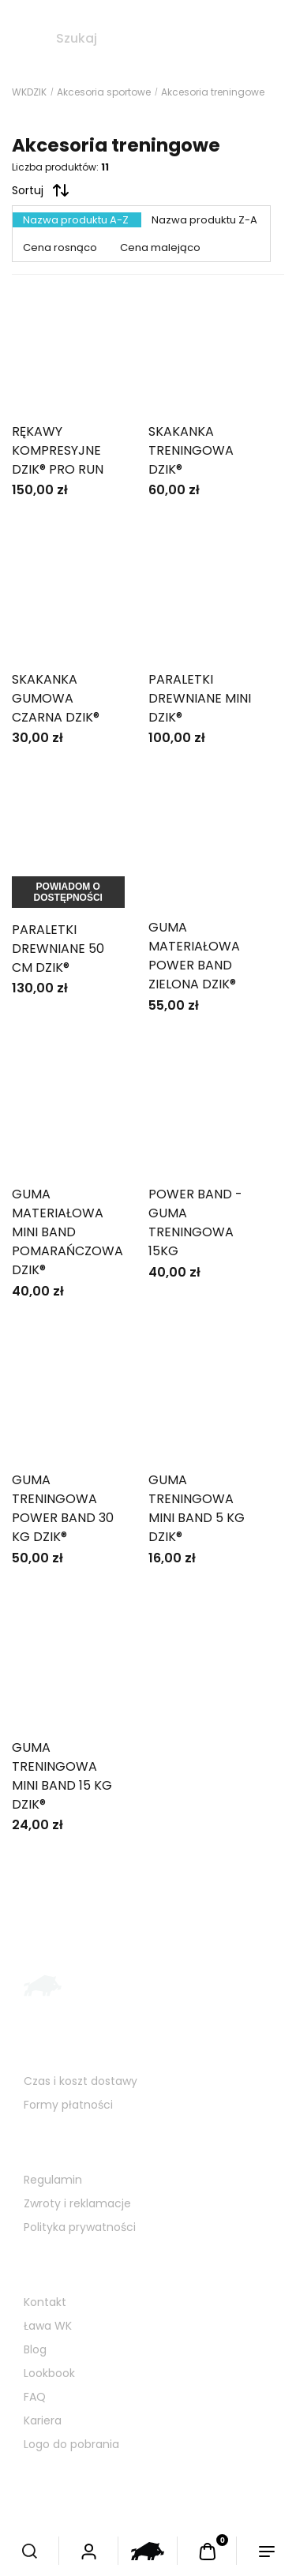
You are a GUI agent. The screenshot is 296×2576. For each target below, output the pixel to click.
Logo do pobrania (71, 2444)
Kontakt (45, 2302)
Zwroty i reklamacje (77, 2203)
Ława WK (48, 2326)
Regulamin (53, 2180)
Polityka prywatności (80, 2227)
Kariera (43, 2420)
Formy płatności (68, 2105)
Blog (35, 2349)
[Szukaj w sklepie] (168, 39)
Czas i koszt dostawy (80, 2081)
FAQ (35, 2397)
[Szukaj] (24, 39)
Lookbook (49, 2373)
